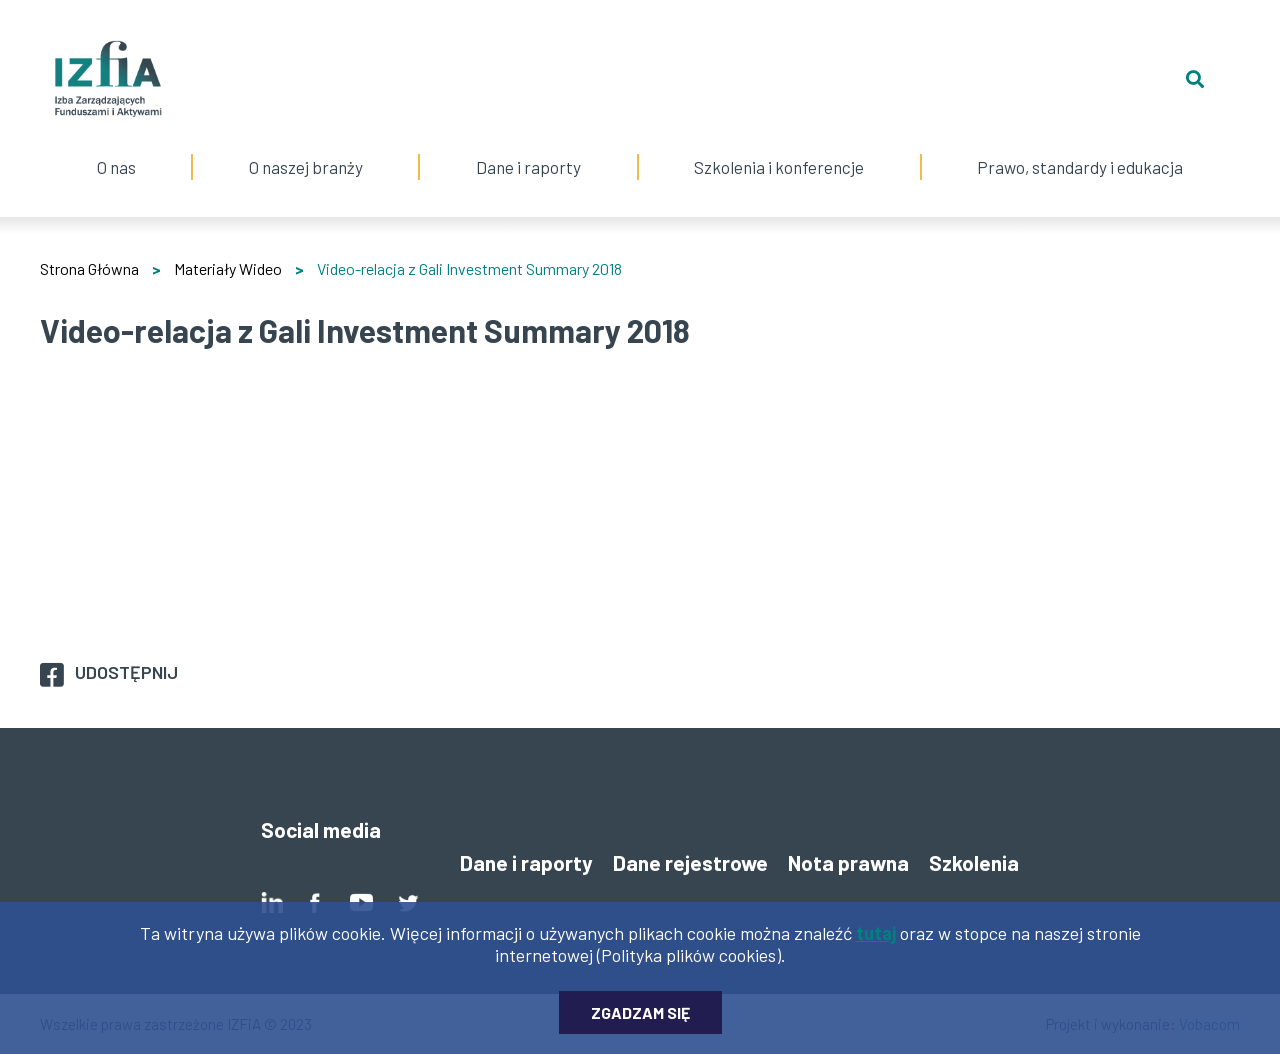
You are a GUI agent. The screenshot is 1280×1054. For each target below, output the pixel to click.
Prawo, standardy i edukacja (1080, 147)
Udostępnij (126, 672)
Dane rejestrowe (690, 862)
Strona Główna (89, 268)
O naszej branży (305, 147)
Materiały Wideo (228, 268)
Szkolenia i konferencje (779, 147)
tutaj (876, 933)
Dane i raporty (528, 167)
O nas (116, 147)
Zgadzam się (640, 1012)
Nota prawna (848, 862)
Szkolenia (974, 862)
